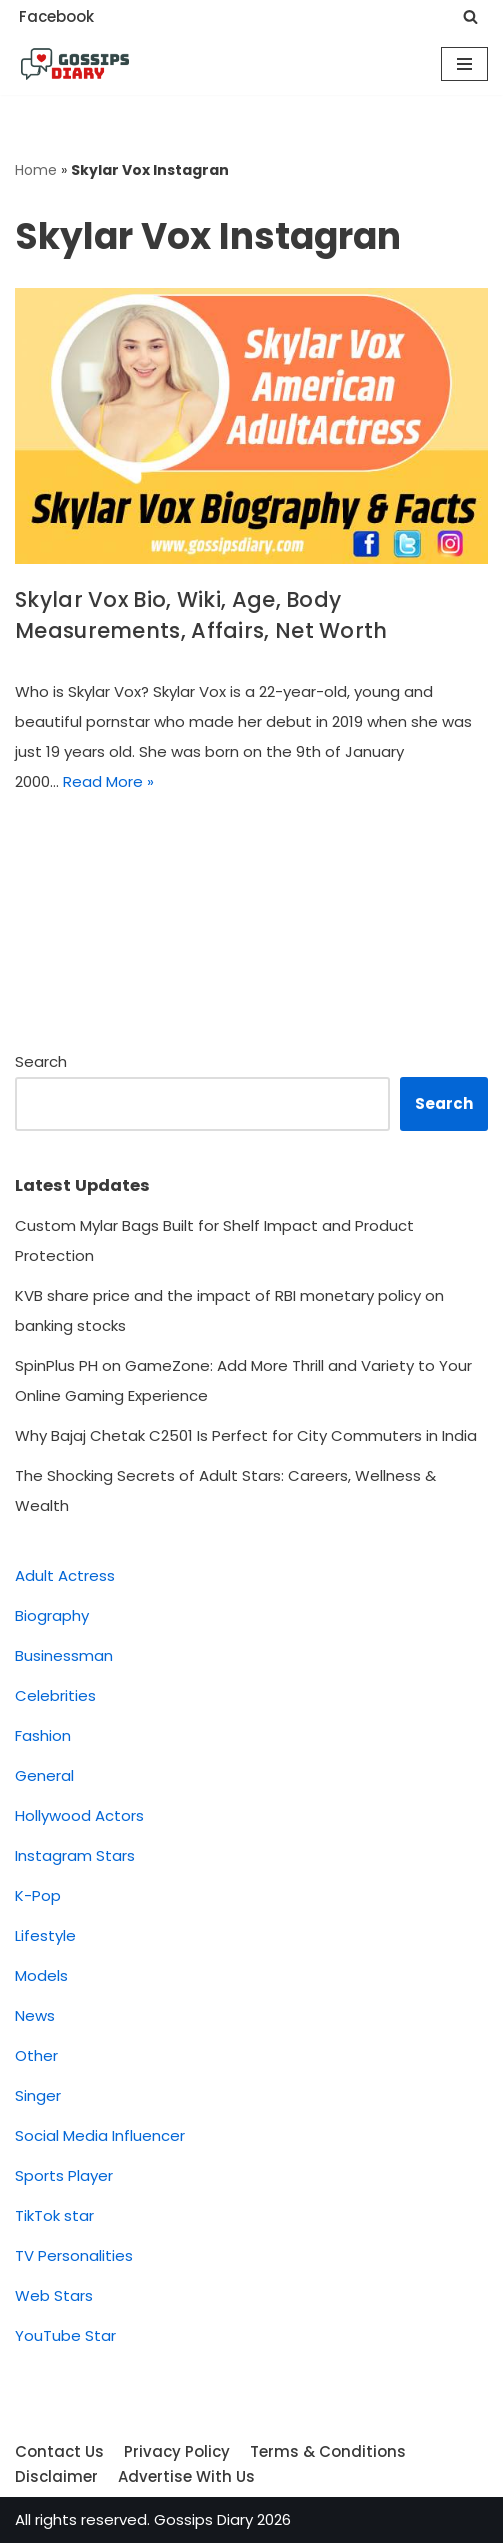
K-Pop (38, 1895)
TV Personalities (74, 2255)
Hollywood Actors (79, 1815)
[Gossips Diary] (75, 64)
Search (41, 1061)
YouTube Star (65, 2335)
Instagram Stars (75, 1855)
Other (36, 2055)
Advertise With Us (186, 2476)
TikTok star (54, 2215)
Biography (52, 1615)
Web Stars (54, 2295)
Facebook (56, 16)
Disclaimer (56, 2476)
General (44, 1775)
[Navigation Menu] (464, 64)
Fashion (43, 1735)
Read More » (108, 781)
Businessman (64, 1655)
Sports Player (64, 2175)
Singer (38, 2095)
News (35, 2015)
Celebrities (55, 1695)
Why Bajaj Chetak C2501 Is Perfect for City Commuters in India (248, 1435)
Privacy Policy (177, 2451)
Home (36, 170)
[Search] (470, 16)
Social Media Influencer (100, 2135)
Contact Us (59, 2451)
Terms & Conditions (328, 2451)
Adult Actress (65, 1575)
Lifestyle (45, 1935)
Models (41, 1975)
